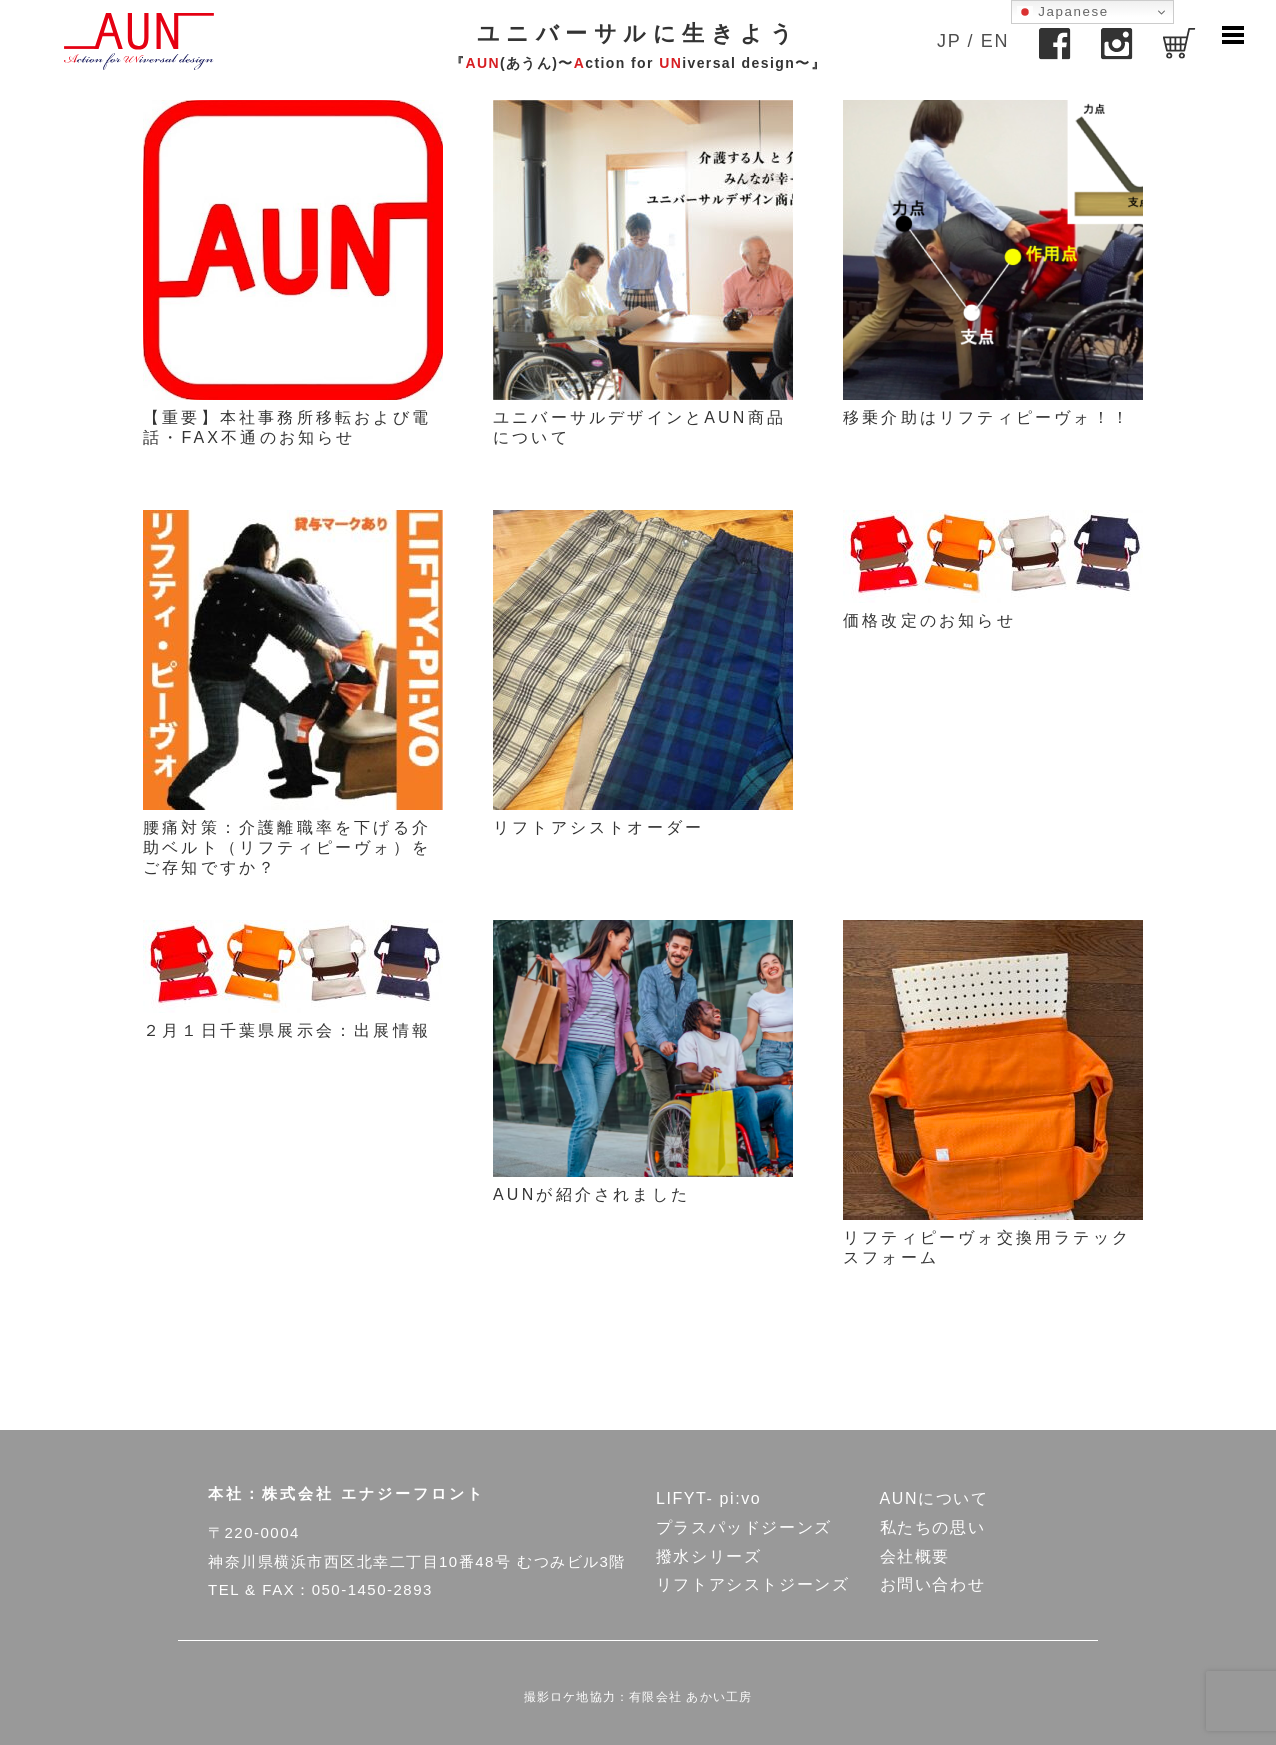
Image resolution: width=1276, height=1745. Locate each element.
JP (949, 41)
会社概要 (915, 1556)
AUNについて (934, 1498)
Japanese (1063, 12)
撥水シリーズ (709, 1556)
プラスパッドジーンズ (744, 1527)
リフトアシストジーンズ (753, 1584)
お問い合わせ (933, 1584)
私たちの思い (933, 1527)
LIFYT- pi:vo (708, 1498)
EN (995, 41)
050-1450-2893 (372, 1589)
